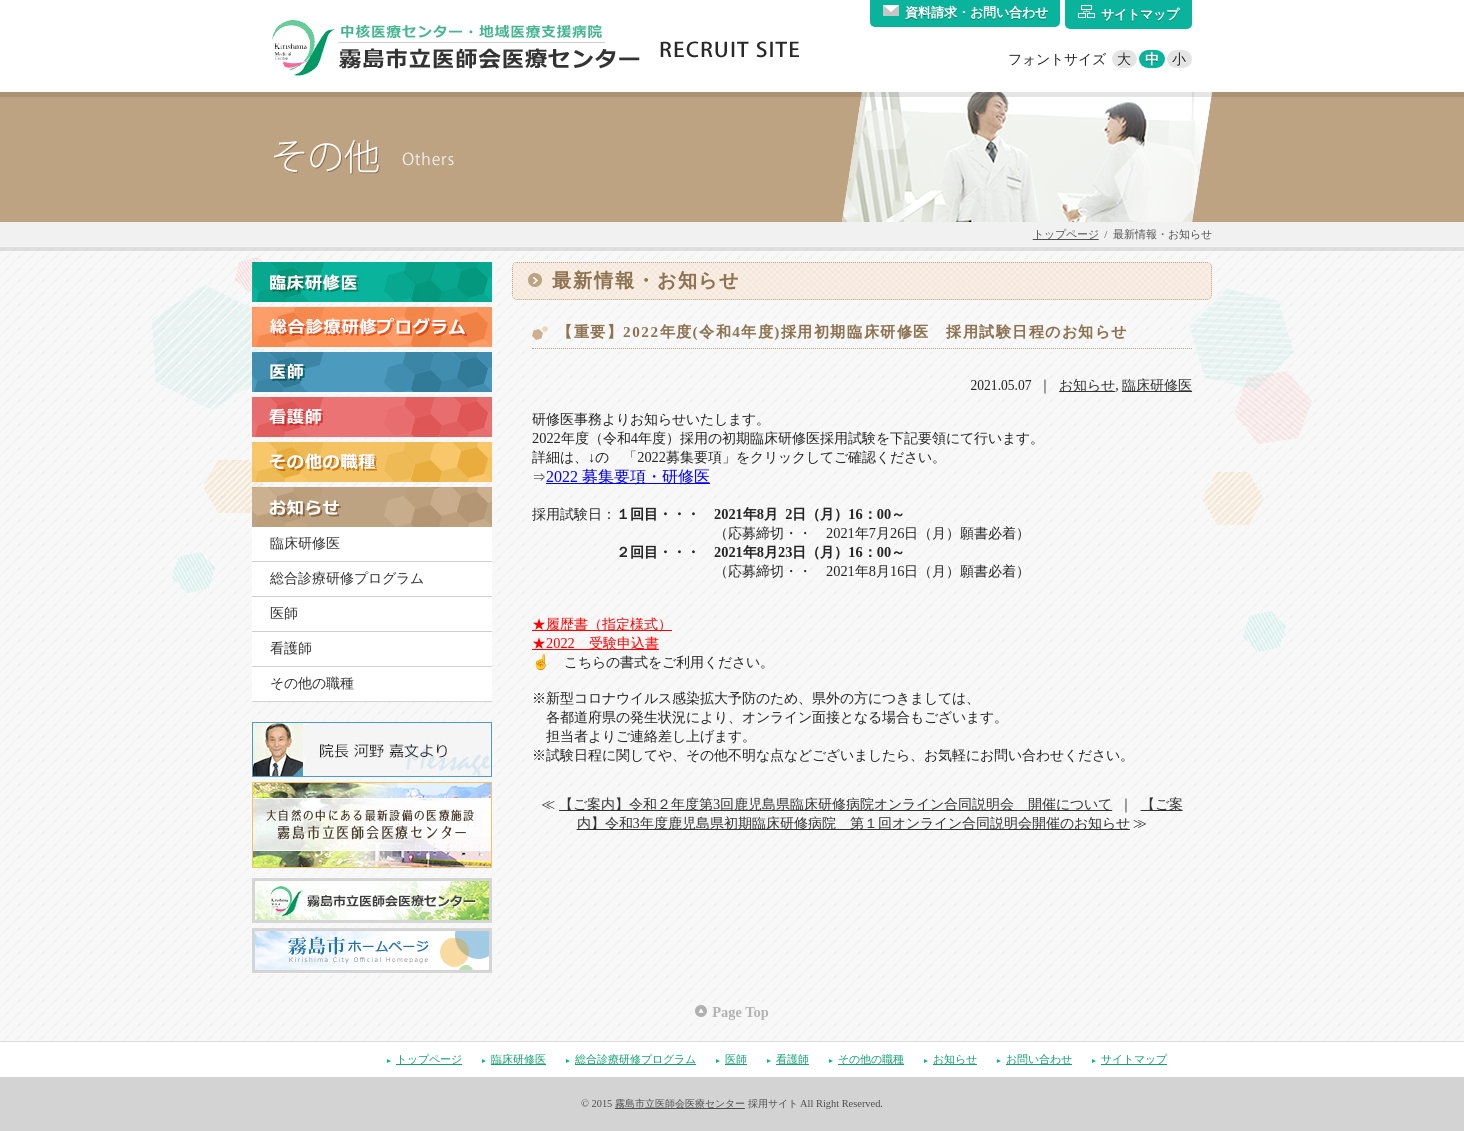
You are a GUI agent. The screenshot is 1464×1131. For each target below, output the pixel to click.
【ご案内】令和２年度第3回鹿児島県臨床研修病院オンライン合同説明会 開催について (835, 804)
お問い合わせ (1039, 1059)
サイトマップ (1134, 1059)
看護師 (291, 648)
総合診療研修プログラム (347, 578)
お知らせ (1087, 385)
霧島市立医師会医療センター (680, 1103)
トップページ (1066, 234)
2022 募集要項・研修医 (628, 476)
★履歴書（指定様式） (602, 624)
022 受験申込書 (602, 643)
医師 (284, 613)
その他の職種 (312, 683)
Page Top (740, 1012)
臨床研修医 (305, 543)
